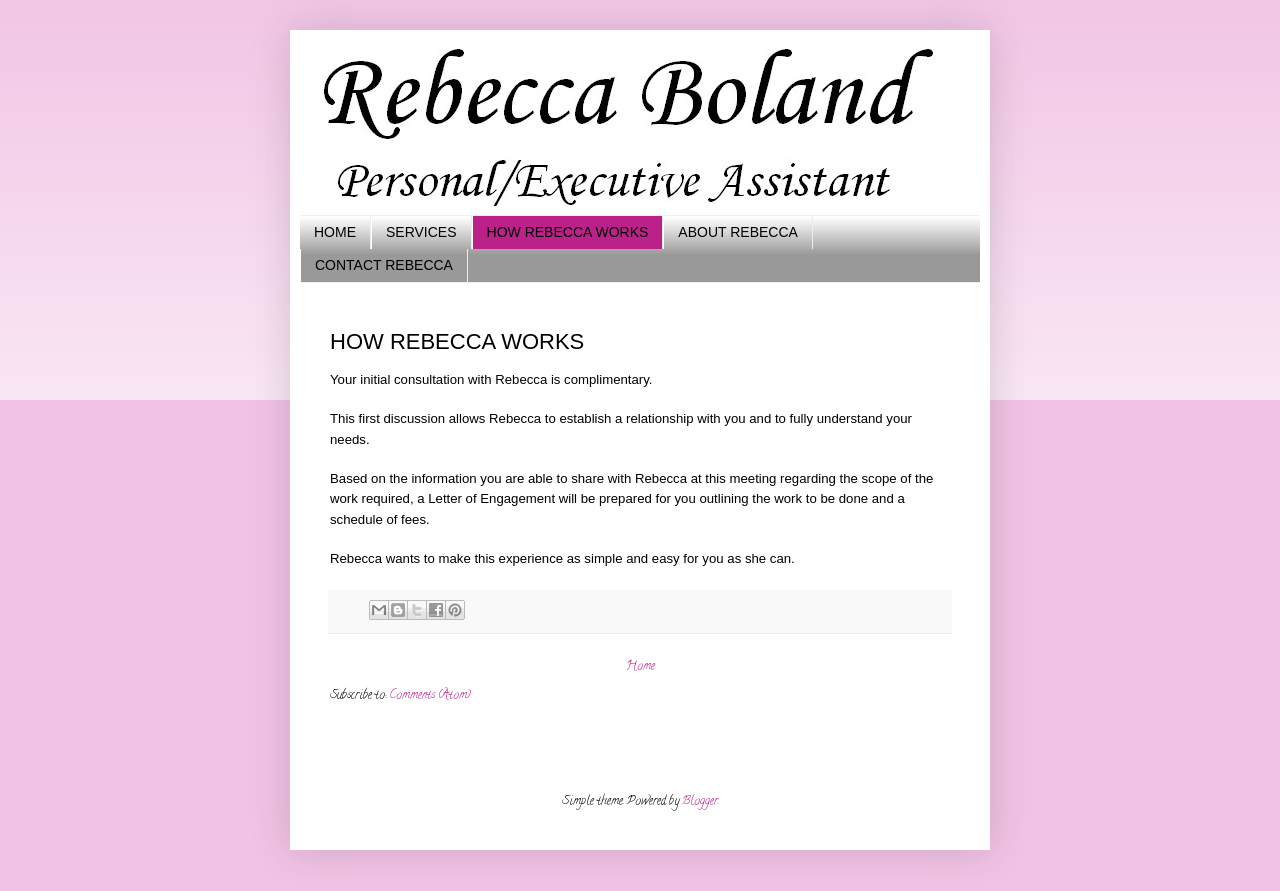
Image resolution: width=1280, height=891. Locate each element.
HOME (335, 232)
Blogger (700, 801)
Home (640, 666)
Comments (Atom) (430, 695)
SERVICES (421, 232)
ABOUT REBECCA (738, 232)
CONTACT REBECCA (384, 265)
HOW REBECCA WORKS (568, 232)
